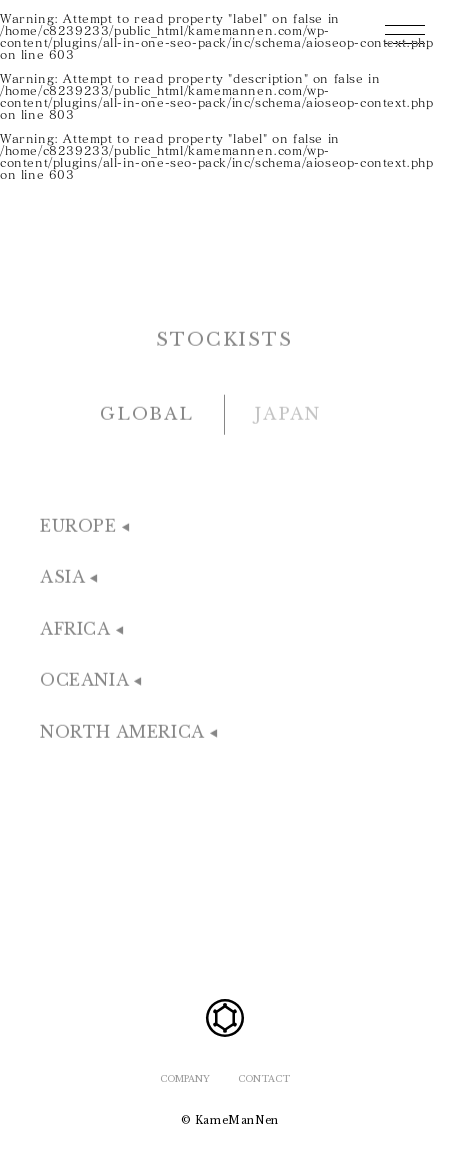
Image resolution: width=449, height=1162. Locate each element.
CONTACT (264, 1078)
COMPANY (185, 1078)
